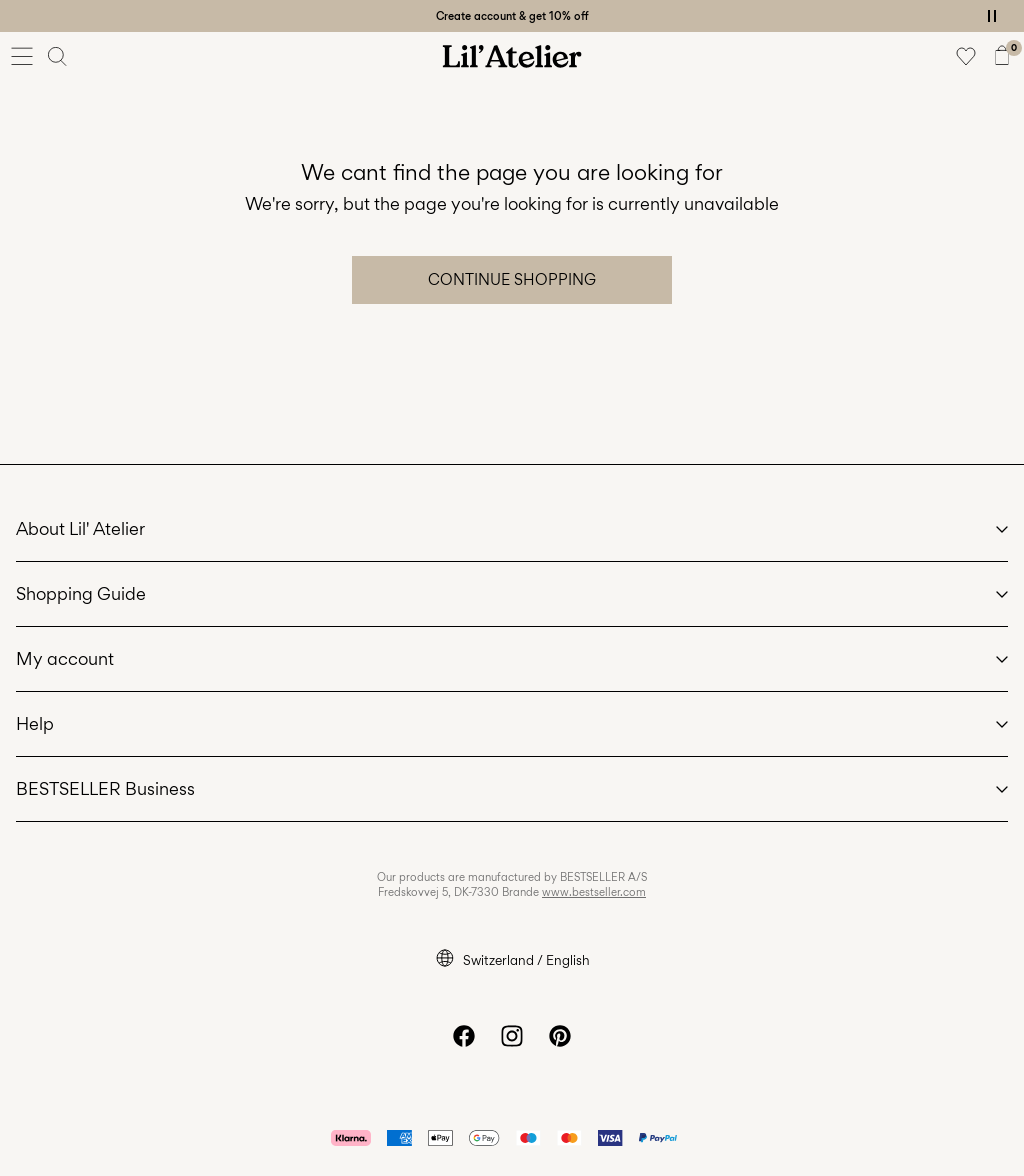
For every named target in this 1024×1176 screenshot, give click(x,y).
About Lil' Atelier (80, 528)
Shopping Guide (81, 593)
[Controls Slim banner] (992, 16)
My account (65, 658)
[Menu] (22, 56)
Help (35, 723)
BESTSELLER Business (105, 788)
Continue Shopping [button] (512, 279)
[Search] (58, 56)
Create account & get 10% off (512, 16)
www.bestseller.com (594, 892)
